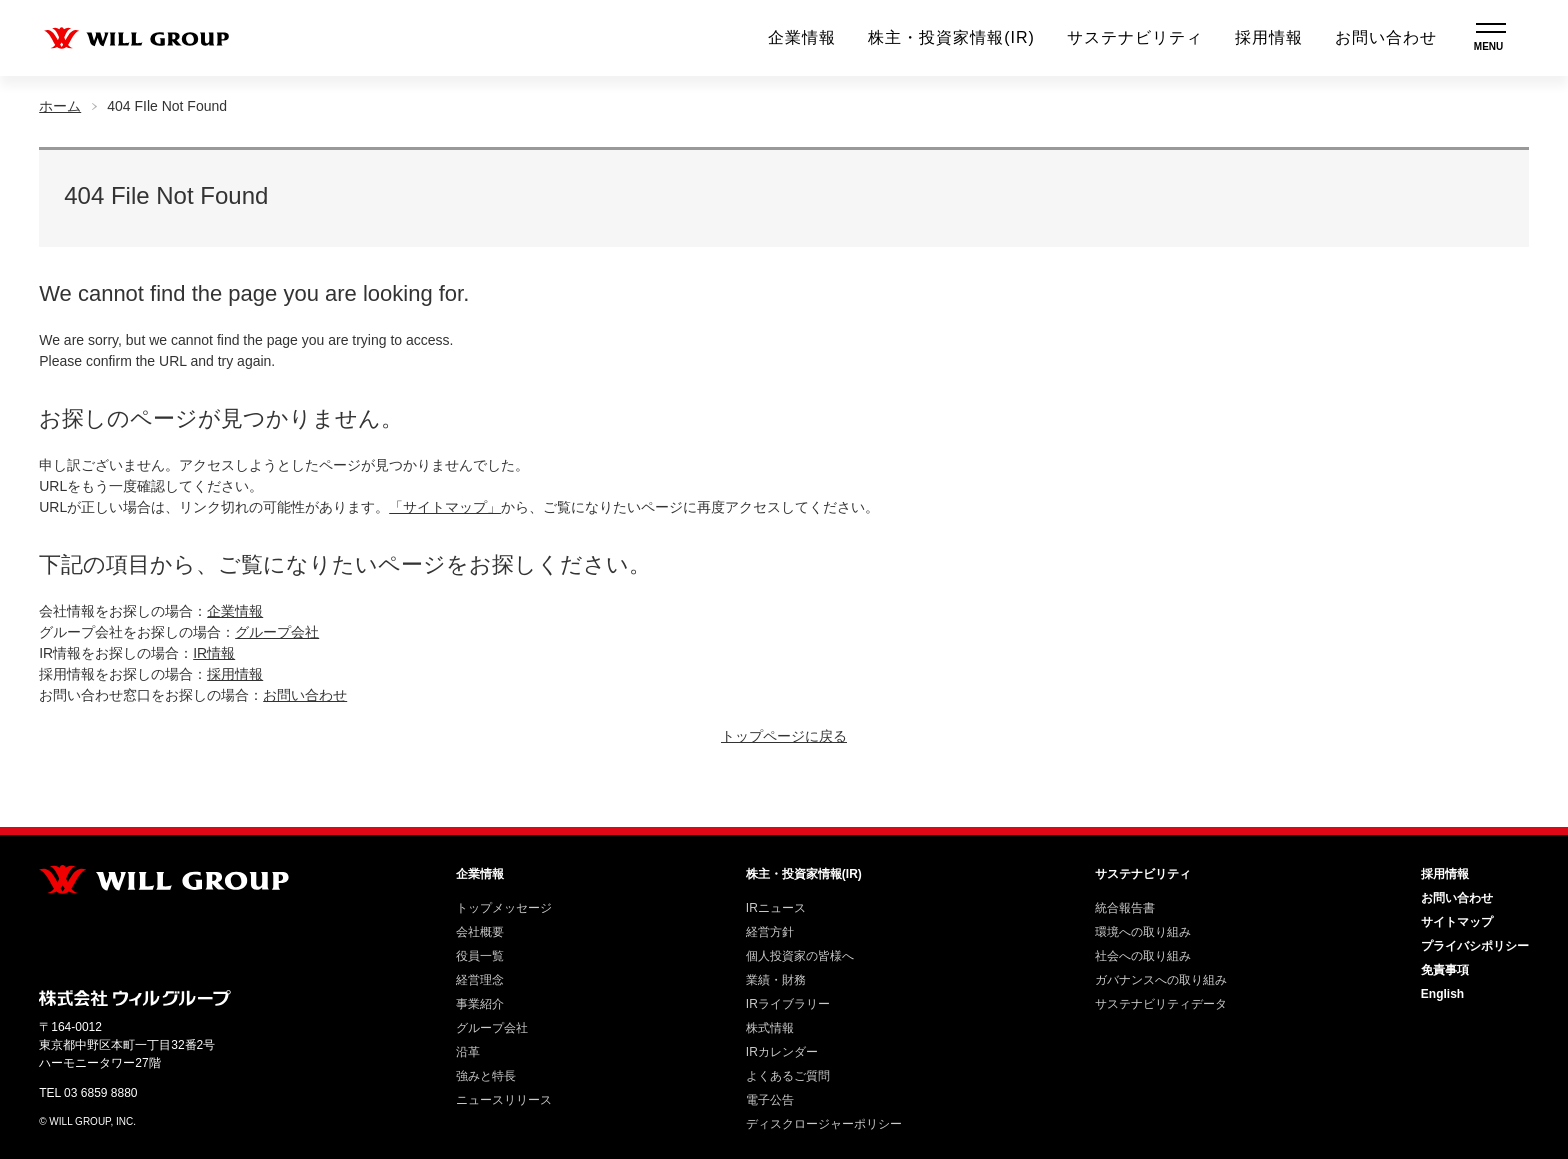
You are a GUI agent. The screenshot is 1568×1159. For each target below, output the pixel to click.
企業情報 (802, 37)
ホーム (60, 106)
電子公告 (770, 1100)
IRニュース (776, 908)
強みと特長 (486, 1076)
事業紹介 (480, 1004)
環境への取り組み (1143, 932)
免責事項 (1445, 970)
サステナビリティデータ (1161, 1004)
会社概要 (480, 932)
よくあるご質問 (788, 1076)
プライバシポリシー (1475, 946)
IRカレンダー (782, 1052)
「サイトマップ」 (445, 507)
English (1442, 994)
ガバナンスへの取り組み (1161, 980)
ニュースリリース (504, 1100)
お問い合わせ (1386, 37)
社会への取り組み (1143, 956)
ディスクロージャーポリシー (824, 1124)
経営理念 (480, 980)
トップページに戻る (784, 736)
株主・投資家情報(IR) (951, 37)
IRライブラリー (788, 1004)
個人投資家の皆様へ (800, 956)
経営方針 (770, 932)
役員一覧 (480, 956)
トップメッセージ (504, 908)
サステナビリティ (1135, 37)
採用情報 (1269, 37)
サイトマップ (1457, 922)
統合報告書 (1125, 908)
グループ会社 (277, 632)
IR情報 (214, 653)
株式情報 (770, 1028)
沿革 (468, 1052)
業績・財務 (776, 980)
